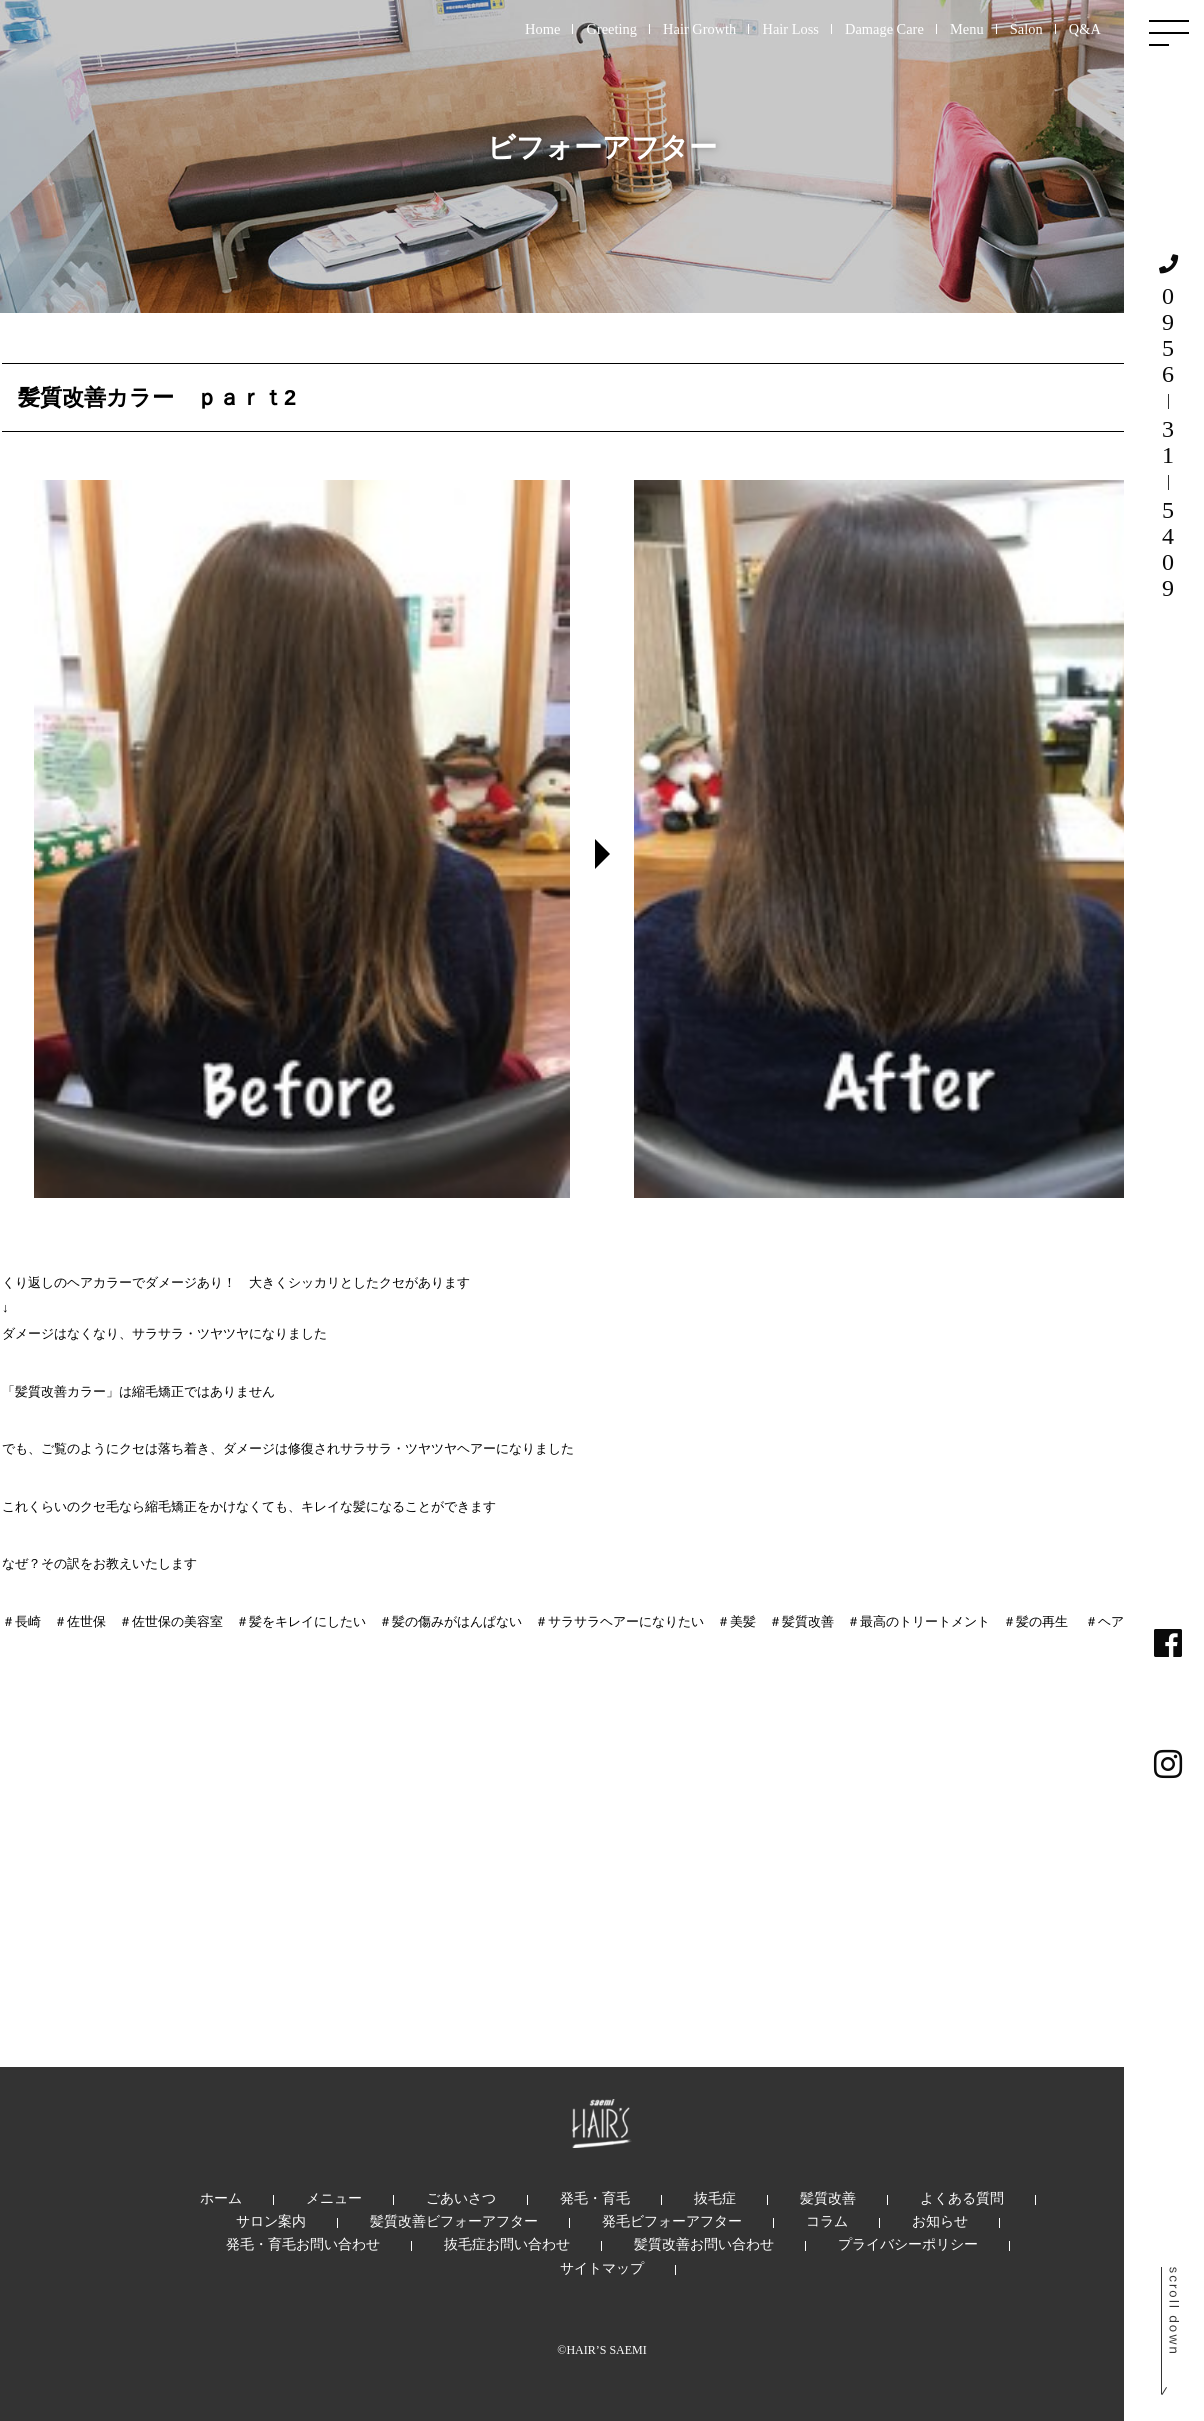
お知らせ (940, 2221)
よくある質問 (962, 2198)
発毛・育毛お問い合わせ (303, 2244)
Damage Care (884, 29)
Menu (967, 29)
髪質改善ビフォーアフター (454, 2221)
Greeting (612, 29)
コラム (827, 2221)
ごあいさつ (461, 2198)
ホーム (221, 2198)
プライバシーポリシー (908, 2244)
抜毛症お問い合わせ (507, 2244)
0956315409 (1168, 427)
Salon (1026, 29)
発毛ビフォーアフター (672, 2221)
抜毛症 (715, 2198)
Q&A (1085, 29)
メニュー (334, 2198)
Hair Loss (790, 29)
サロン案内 (271, 2221)
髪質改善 (828, 2198)
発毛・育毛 (595, 2198)
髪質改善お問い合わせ (704, 2244)
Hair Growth (699, 29)
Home (542, 29)
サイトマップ (602, 2268)
